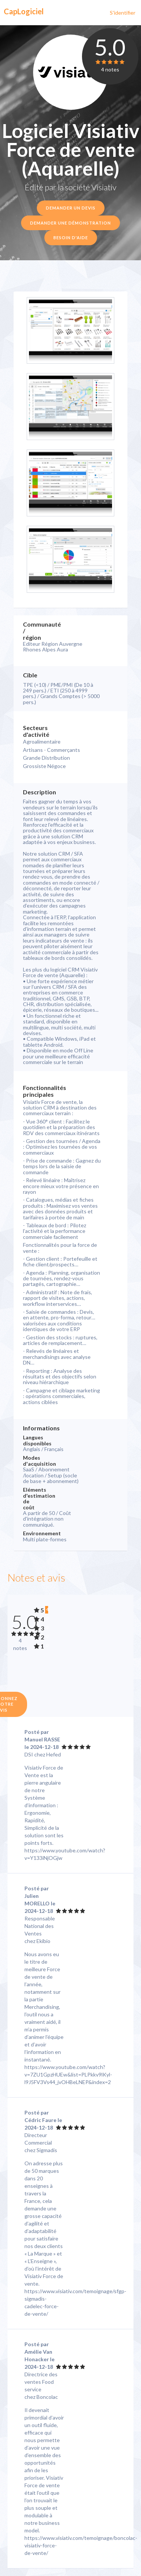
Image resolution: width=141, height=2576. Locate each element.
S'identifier (122, 12)
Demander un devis (71, 207)
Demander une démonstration (70, 222)
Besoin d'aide (70, 237)
